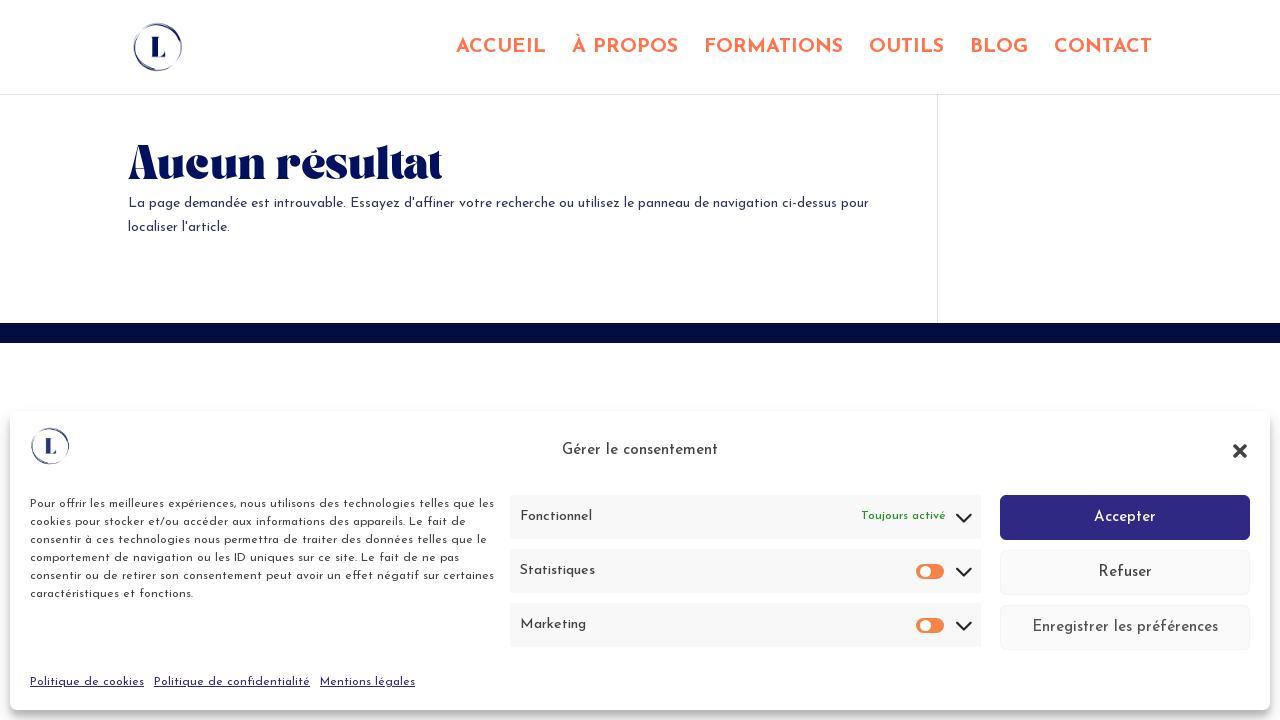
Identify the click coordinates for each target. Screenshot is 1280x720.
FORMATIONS (773, 48)
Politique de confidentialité (232, 682)
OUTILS (906, 48)
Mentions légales (367, 682)
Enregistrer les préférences (1125, 627)
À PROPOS (625, 48)
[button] (1240, 451)
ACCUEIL (501, 48)
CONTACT (1103, 48)
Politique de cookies (87, 682)
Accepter (1125, 517)
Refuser (1125, 572)
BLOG (999, 48)
